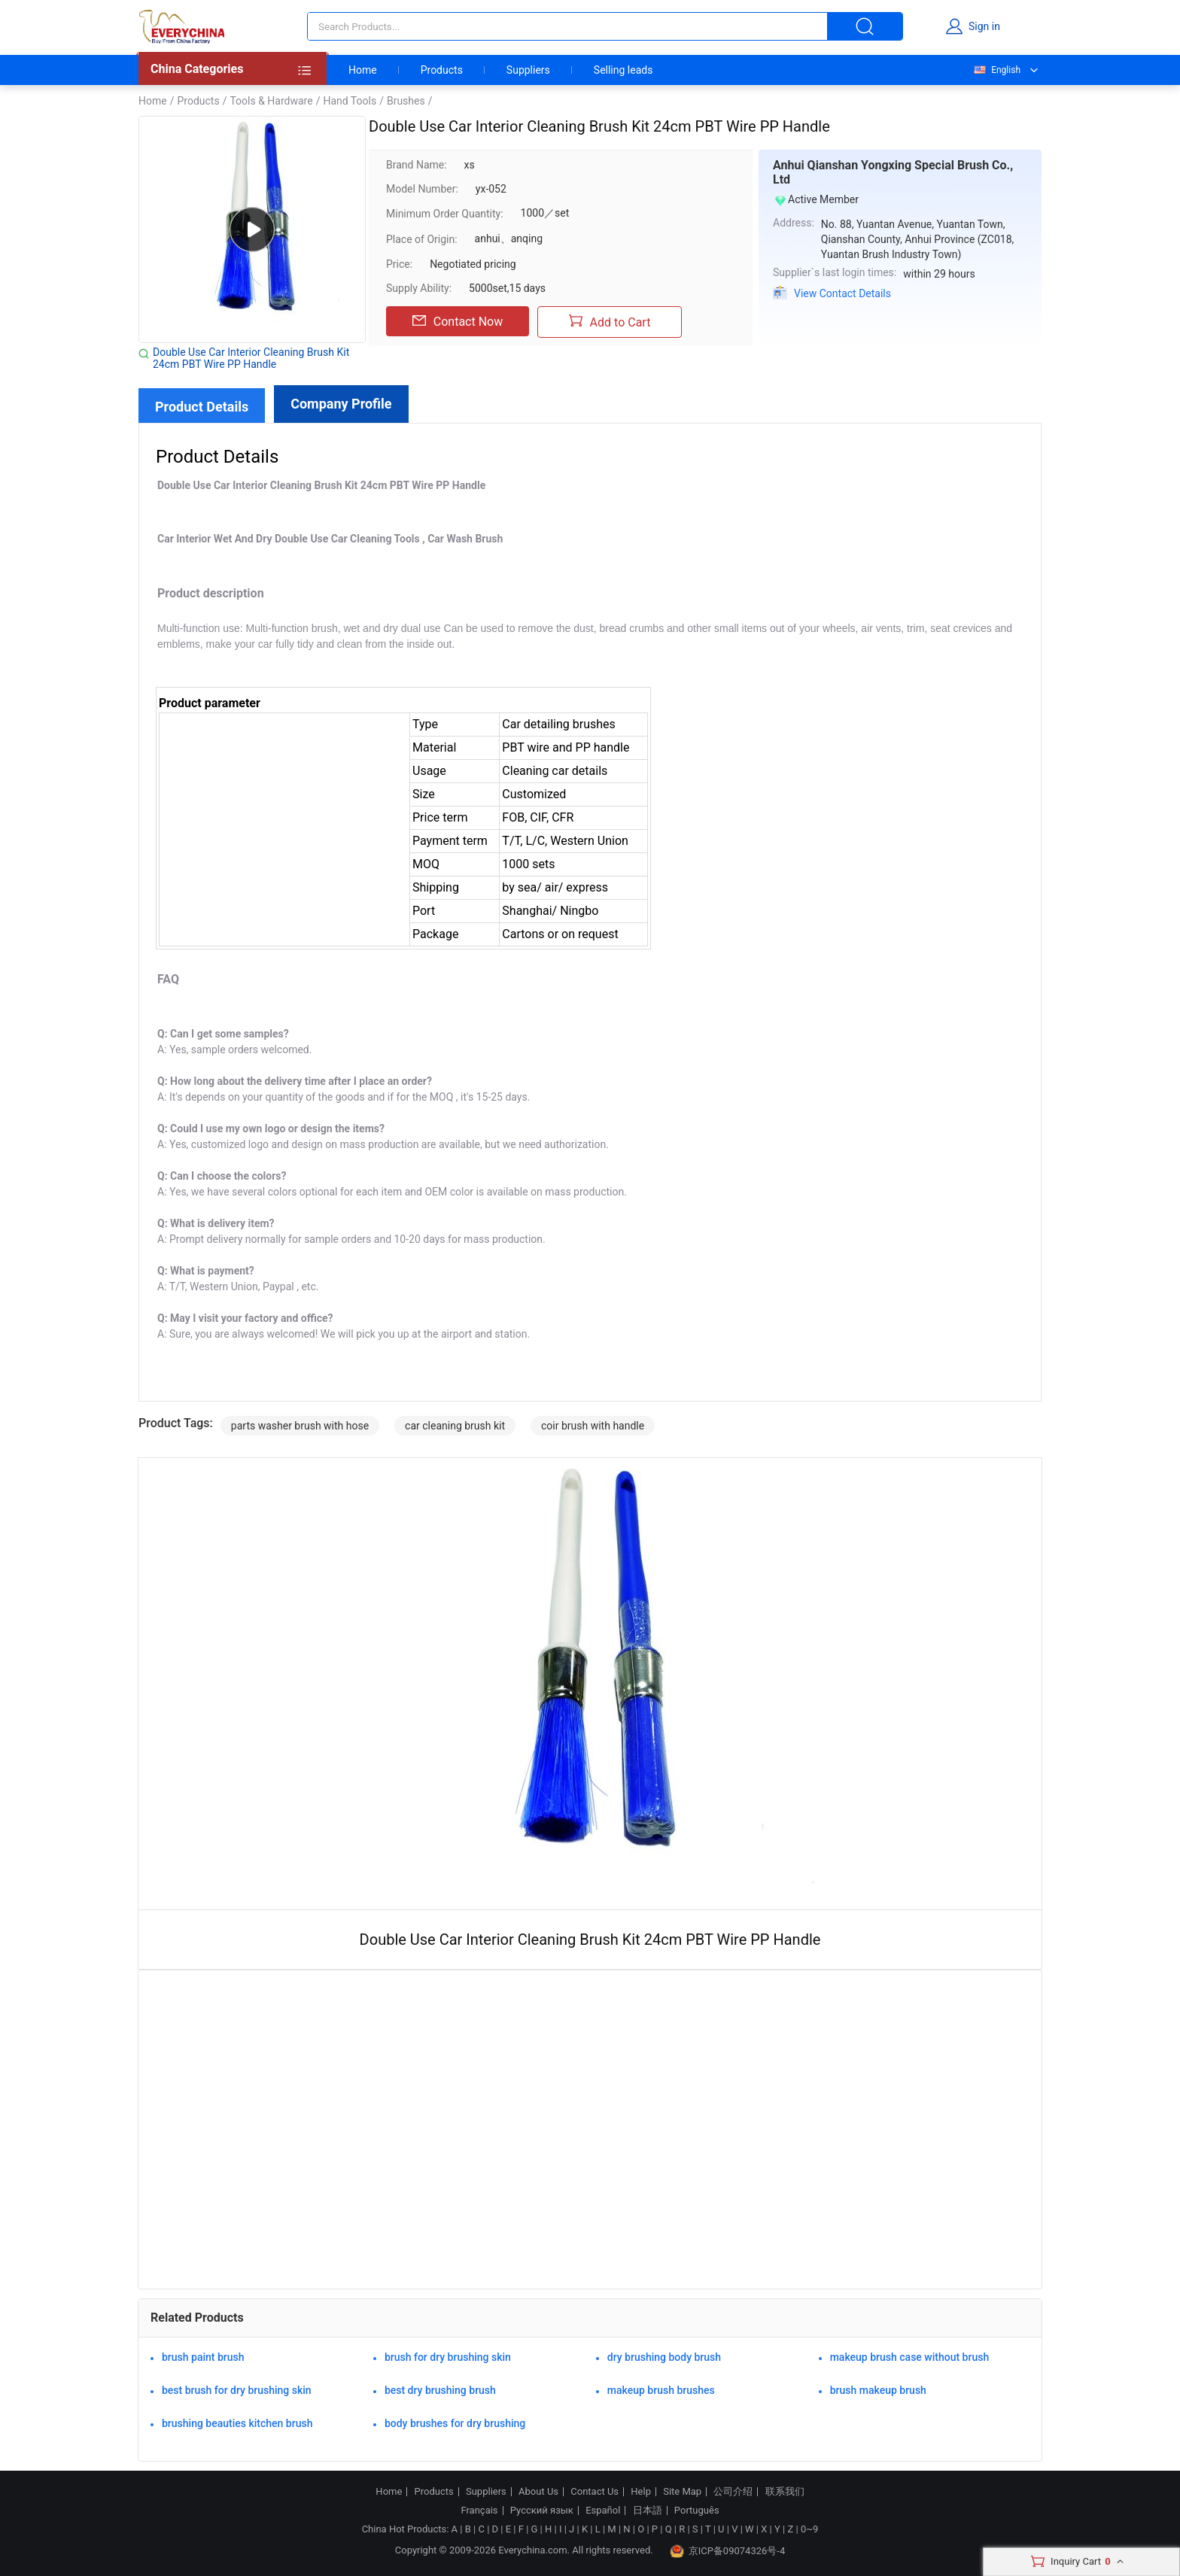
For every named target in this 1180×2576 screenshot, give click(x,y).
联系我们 (784, 2491)
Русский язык (541, 2510)
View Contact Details (842, 293)
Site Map (682, 2491)
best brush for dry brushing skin (237, 2390)
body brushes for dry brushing (455, 2423)
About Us (538, 2491)
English (996, 70)
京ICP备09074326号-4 (728, 2551)
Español (602, 2510)
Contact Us (594, 2491)
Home (362, 70)
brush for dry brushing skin (448, 2357)
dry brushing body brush (664, 2357)
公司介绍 (733, 2491)
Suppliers (528, 70)
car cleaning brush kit (455, 1426)
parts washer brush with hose (300, 1426)
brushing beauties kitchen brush (237, 2423)
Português (696, 2510)
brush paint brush (203, 2357)
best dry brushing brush (440, 2390)
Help (641, 2491)
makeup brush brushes (661, 2390)
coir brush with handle (592, 1426)
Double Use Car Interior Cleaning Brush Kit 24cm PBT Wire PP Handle (251, 358)
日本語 (647, 2510)
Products (442, 70)
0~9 (809, 2529)
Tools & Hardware (271, 101)
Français (479, 2510)
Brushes (406, 101)
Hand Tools (349, 101)
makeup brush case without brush (910, 2357)
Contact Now (457, 321)
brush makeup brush (878, 2390)
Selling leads (623, 70)
